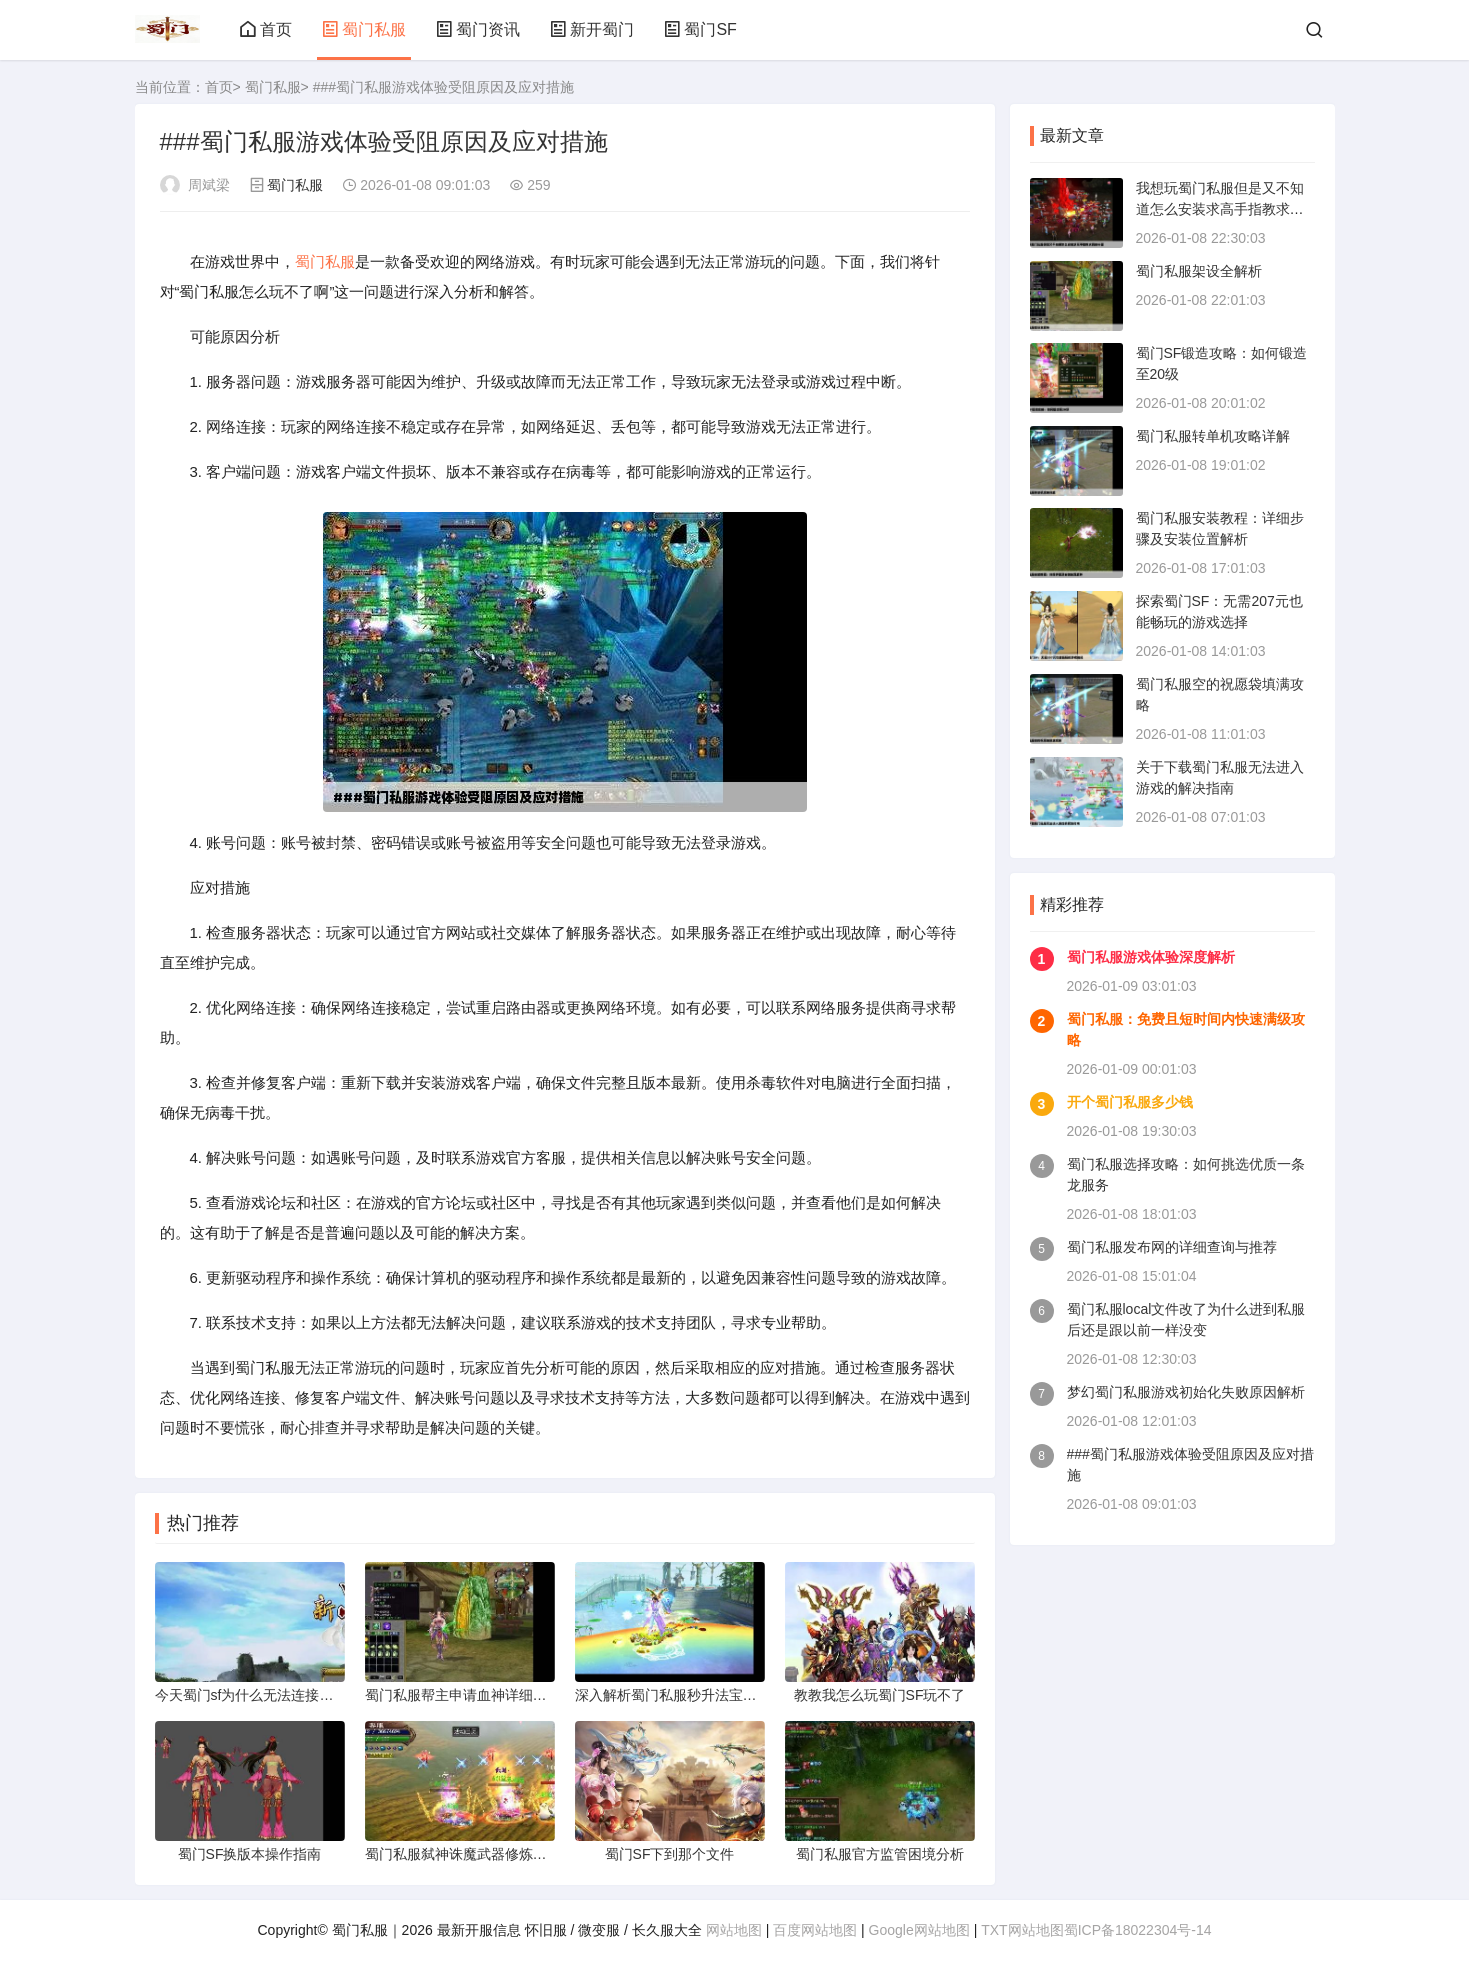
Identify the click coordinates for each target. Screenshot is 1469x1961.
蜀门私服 (364, 29)
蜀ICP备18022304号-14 (1138, 1930)
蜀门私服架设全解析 (1199, 271)
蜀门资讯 (478, 29)
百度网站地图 (815, 1930)
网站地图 (734, 1930)
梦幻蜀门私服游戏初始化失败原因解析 (1186, 1392)
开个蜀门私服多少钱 (1130, 1102)
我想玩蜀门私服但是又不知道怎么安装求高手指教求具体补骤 (1220, 209)
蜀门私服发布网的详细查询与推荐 (1172, 1247)
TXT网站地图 (1022, 1930)
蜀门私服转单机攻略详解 (1213, 436)
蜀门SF (700, 29)
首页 (266, 29)
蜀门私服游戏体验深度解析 (1151, 957)
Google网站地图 (919, 1930)
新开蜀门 (592, 29)
